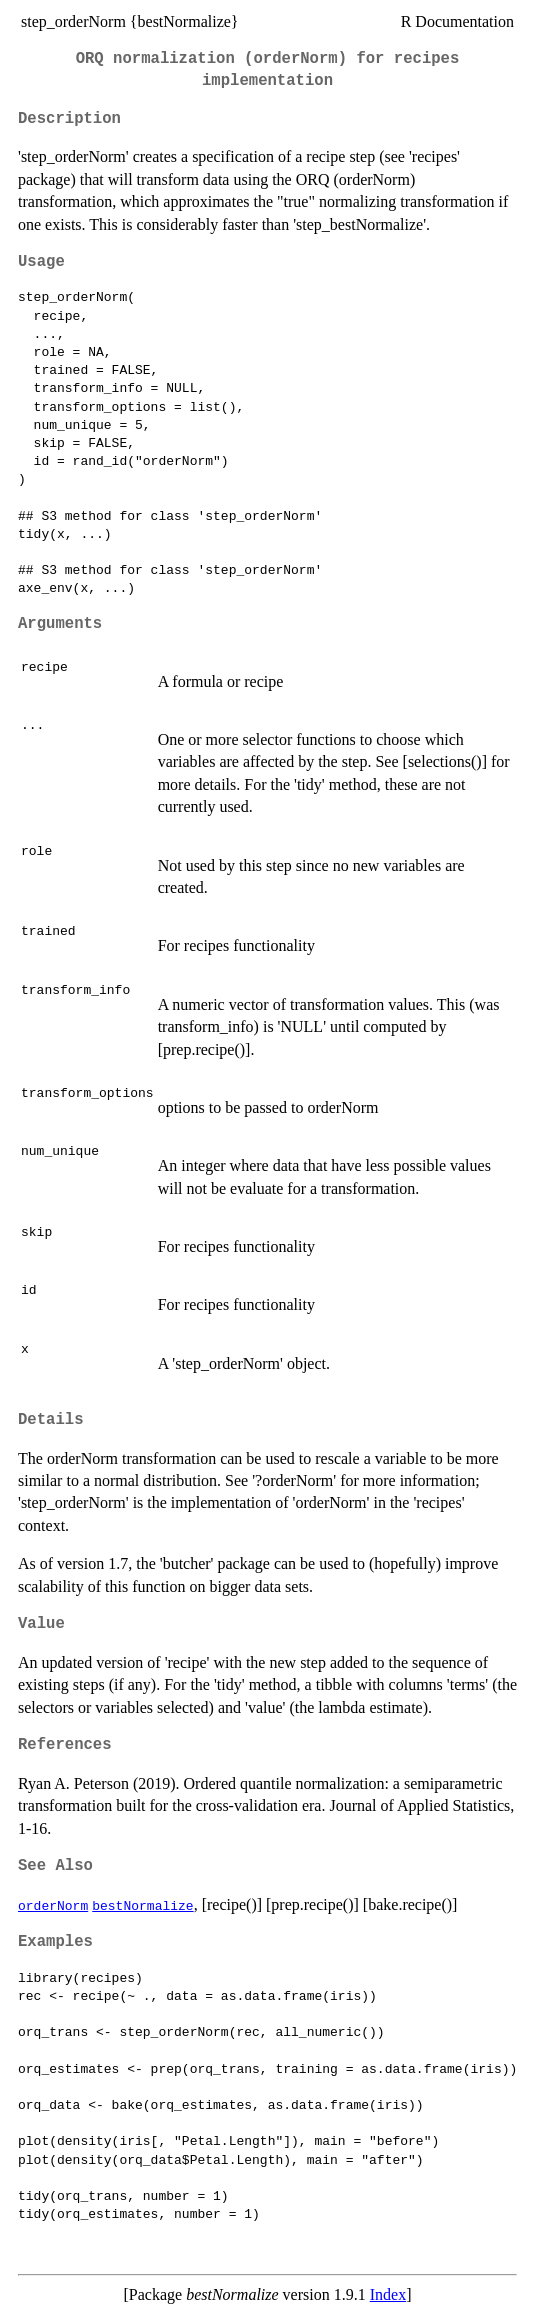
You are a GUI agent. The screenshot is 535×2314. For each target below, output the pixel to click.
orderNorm (53, 1905)
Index (388, 2294)
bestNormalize (142, 1905)
